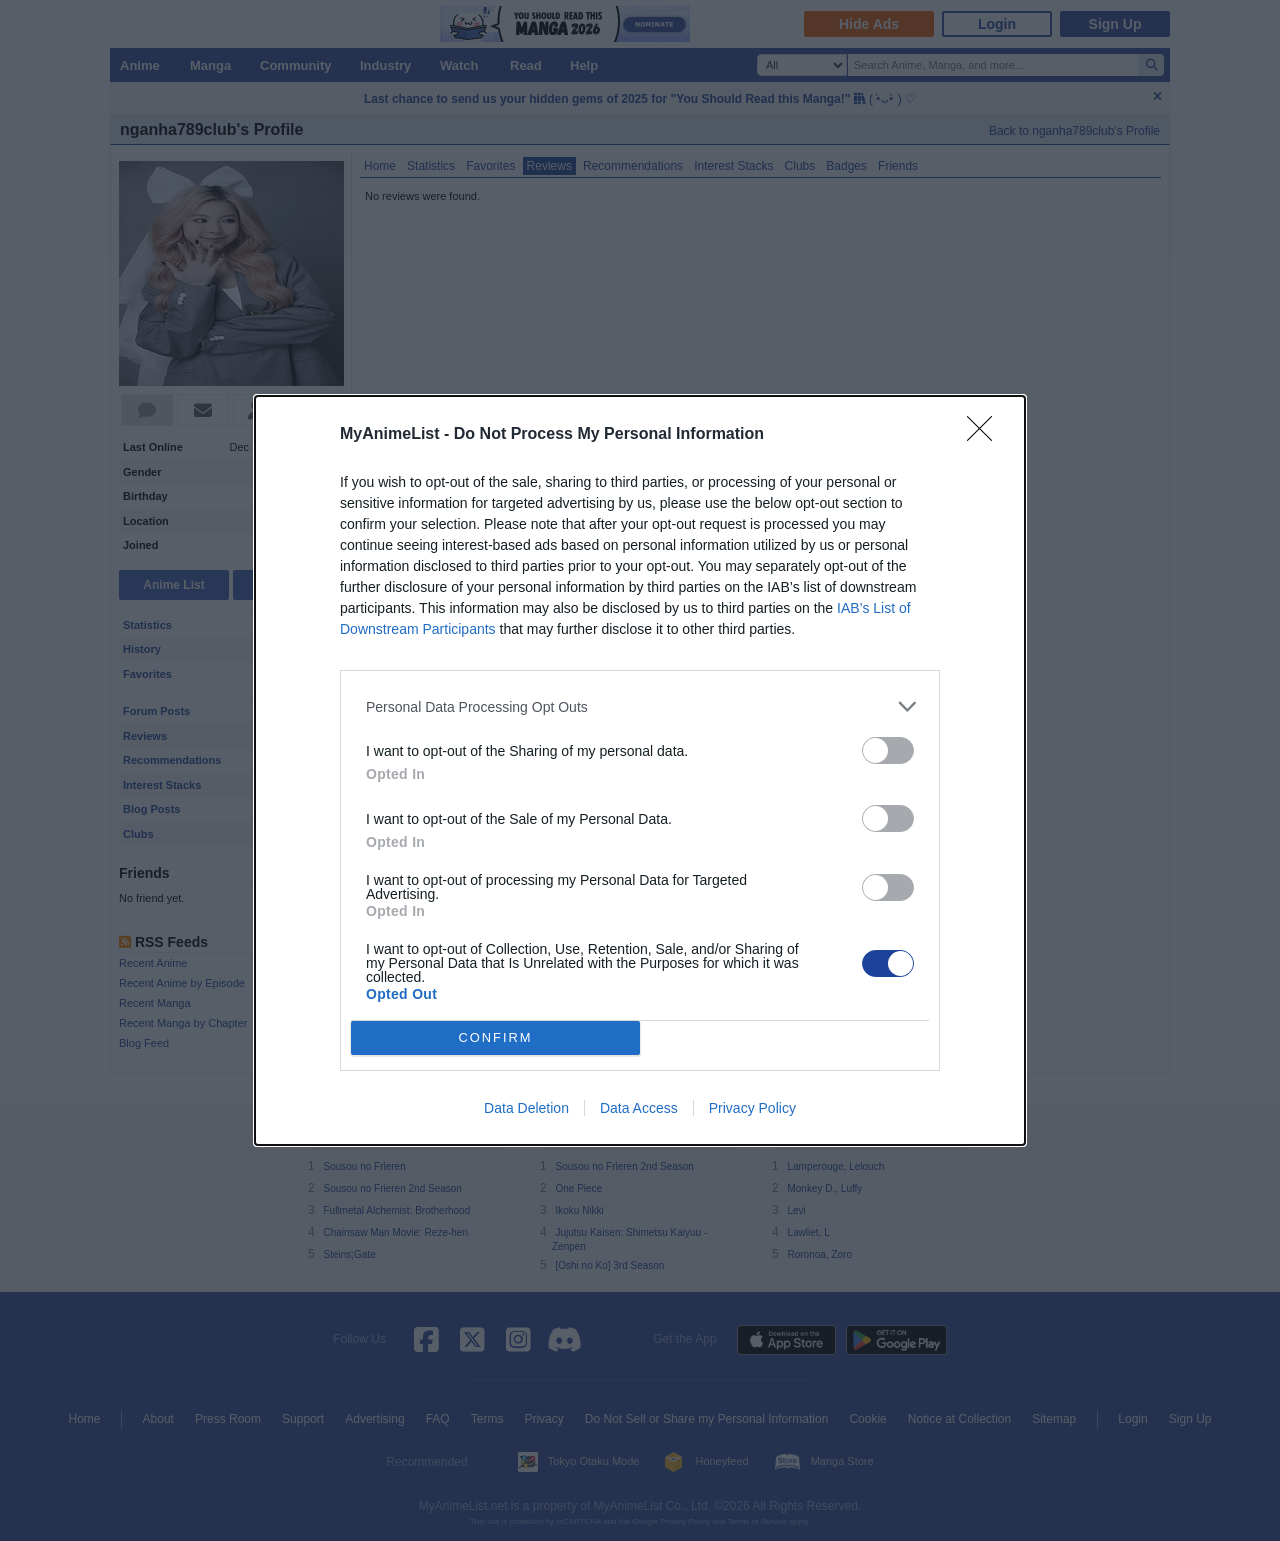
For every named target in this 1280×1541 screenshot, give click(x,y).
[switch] (888, 750)
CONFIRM (495, 1038)
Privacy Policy (752, 1108)
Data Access (639, 1108)
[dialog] (640, 770)
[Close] (986, 435)
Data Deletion (526, 1108)
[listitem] (640, 706)
